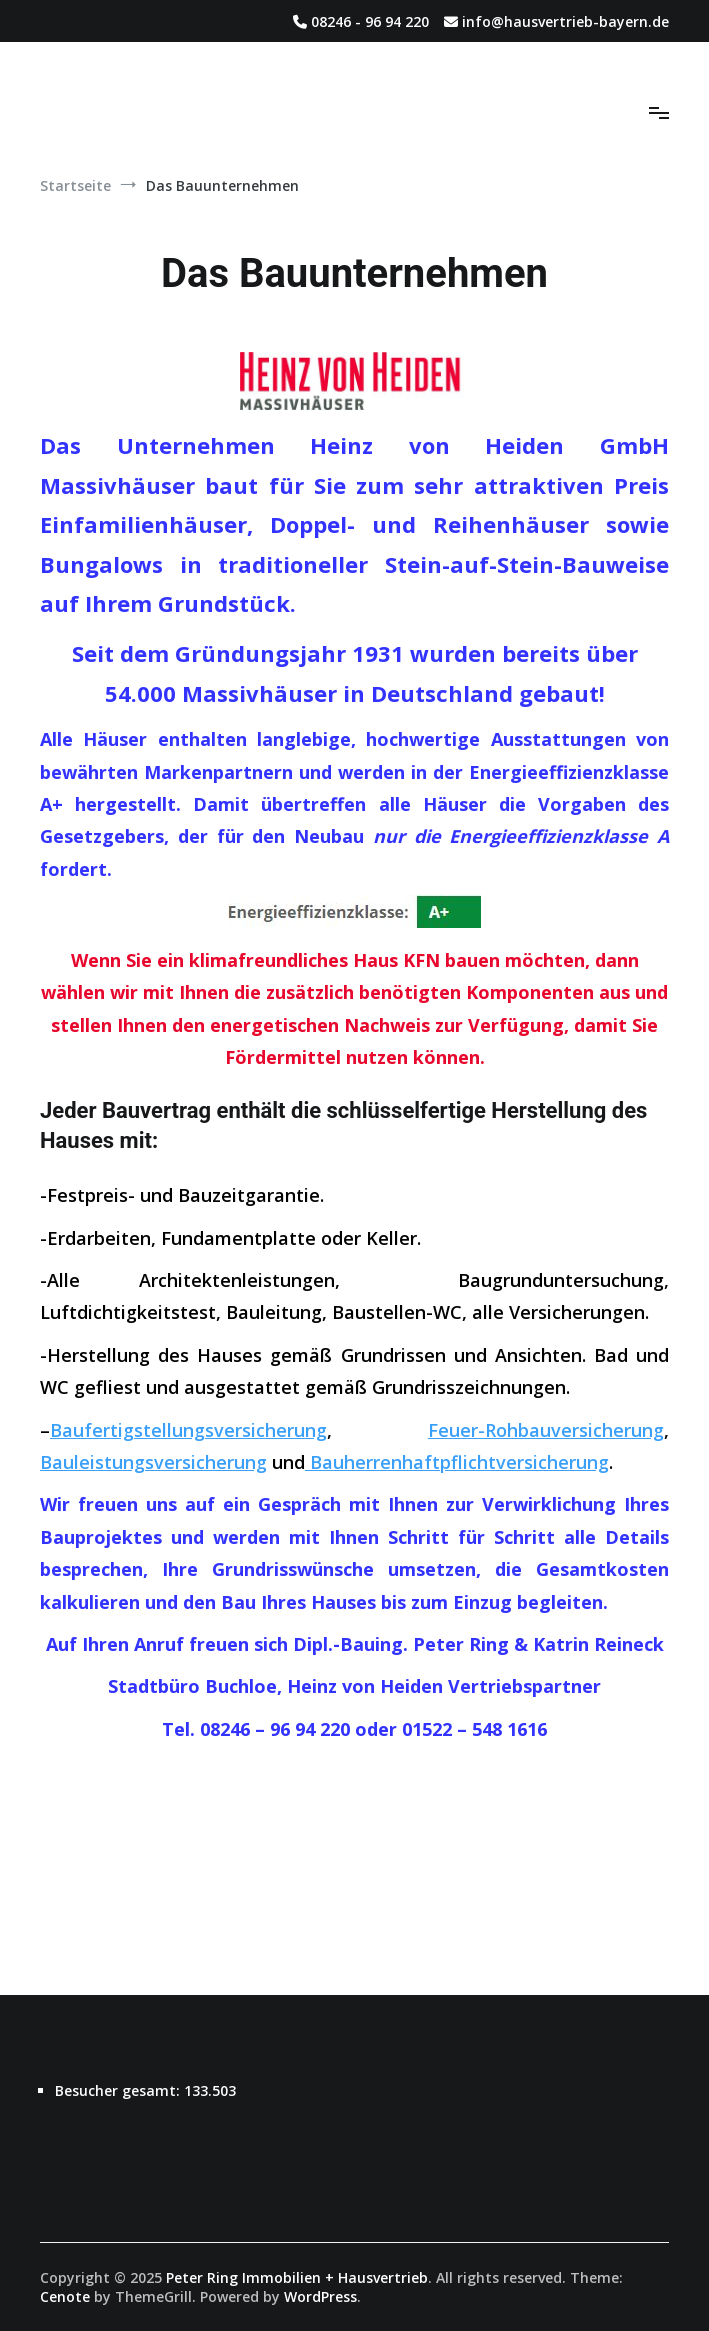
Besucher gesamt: (119, 2090)
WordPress (320, 2296)
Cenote (65, 2296)
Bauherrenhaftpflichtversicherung (457, 1462)
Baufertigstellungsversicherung (188, 1430)
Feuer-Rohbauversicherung (546, 1430)
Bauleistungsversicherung (153, 1462)
